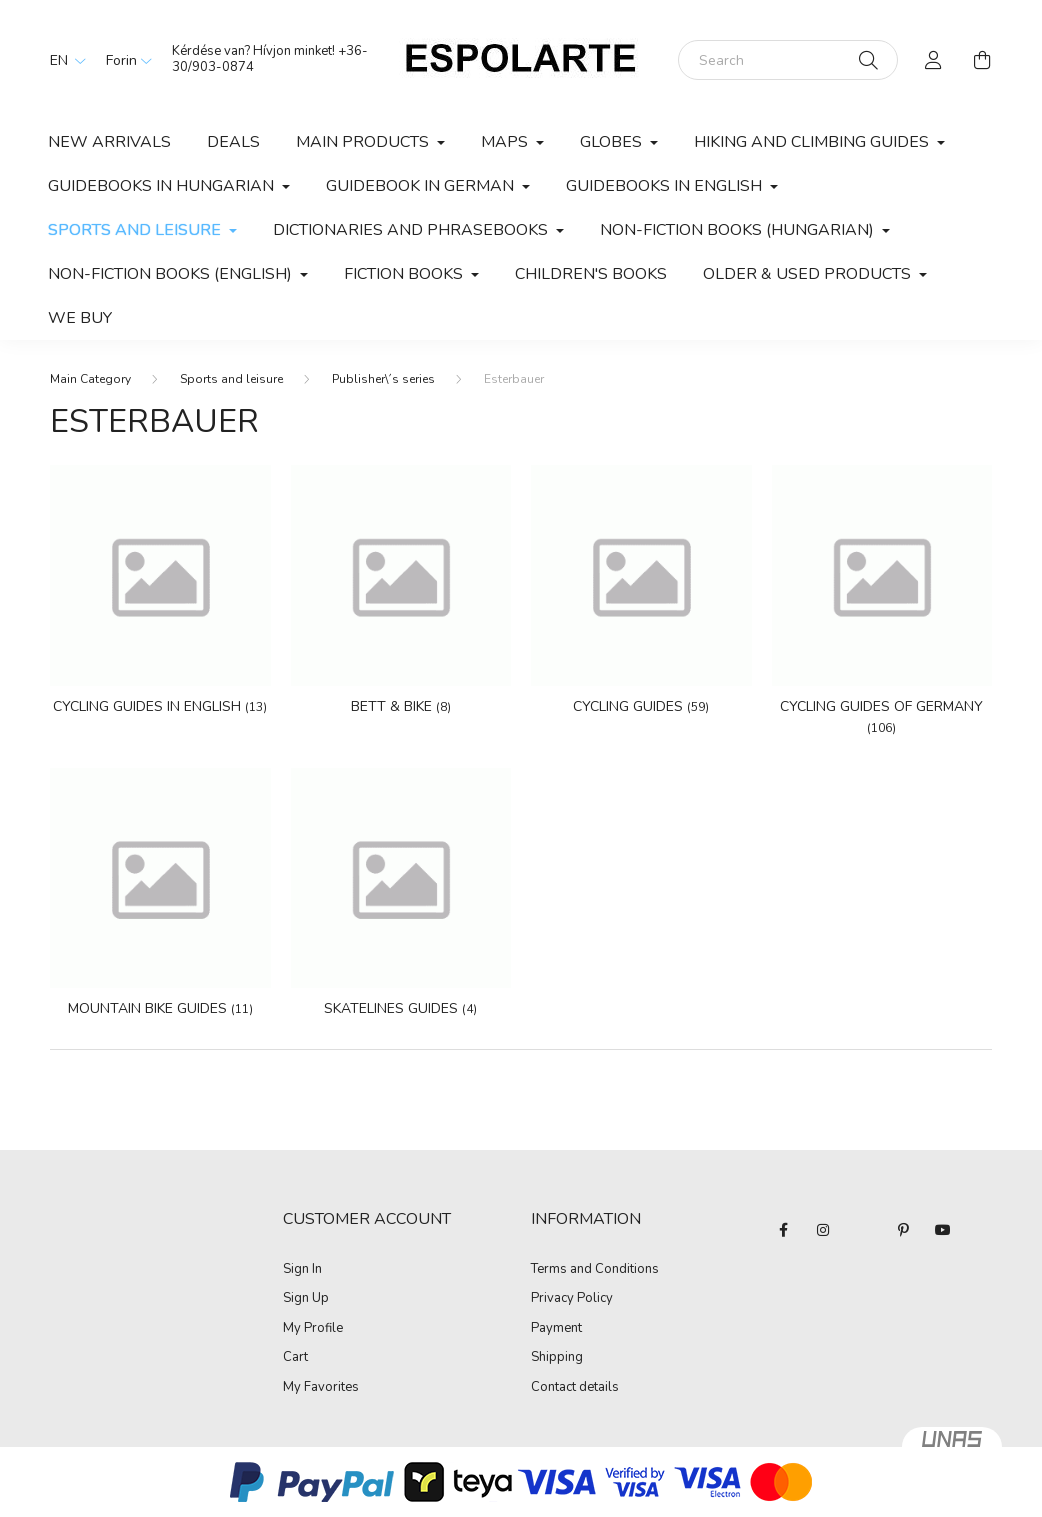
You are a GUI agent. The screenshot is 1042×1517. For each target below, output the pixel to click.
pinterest (903, 1230)
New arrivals (109, 142)
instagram (823, 1230)
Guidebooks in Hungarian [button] (163, 186)
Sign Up (306, 1299)
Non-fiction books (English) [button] (172, 274)
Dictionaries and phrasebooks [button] (412, 230)
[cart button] (982, 60)
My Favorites (321, 1388)
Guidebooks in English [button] (666, 186)
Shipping (557, 1358)
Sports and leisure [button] (136, 230)
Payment (556, 1329)
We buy (80, 318)
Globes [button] (613, 142)
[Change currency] (124, 60)
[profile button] (934, 60)
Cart (295, 1358)
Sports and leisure (231, 379)
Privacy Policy (572, 1299)
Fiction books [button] (405, 274)
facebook (783, 1230)
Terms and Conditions (595, 1270)
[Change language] (63, 60)
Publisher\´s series (383, 379)
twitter (863, 1230)
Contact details (575, 1388)
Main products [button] (364, 142)
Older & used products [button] (809, 274)
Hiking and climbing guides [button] (813, 142)
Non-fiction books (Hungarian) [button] (739, 230)
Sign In (302, 1270)
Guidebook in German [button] (422, 186)
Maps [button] (506, 142)
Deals (233, 142)
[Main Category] (90, 379)
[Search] (788, 60)
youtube (943, 1230)
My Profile (313, 1329)
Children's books (591, 274)
